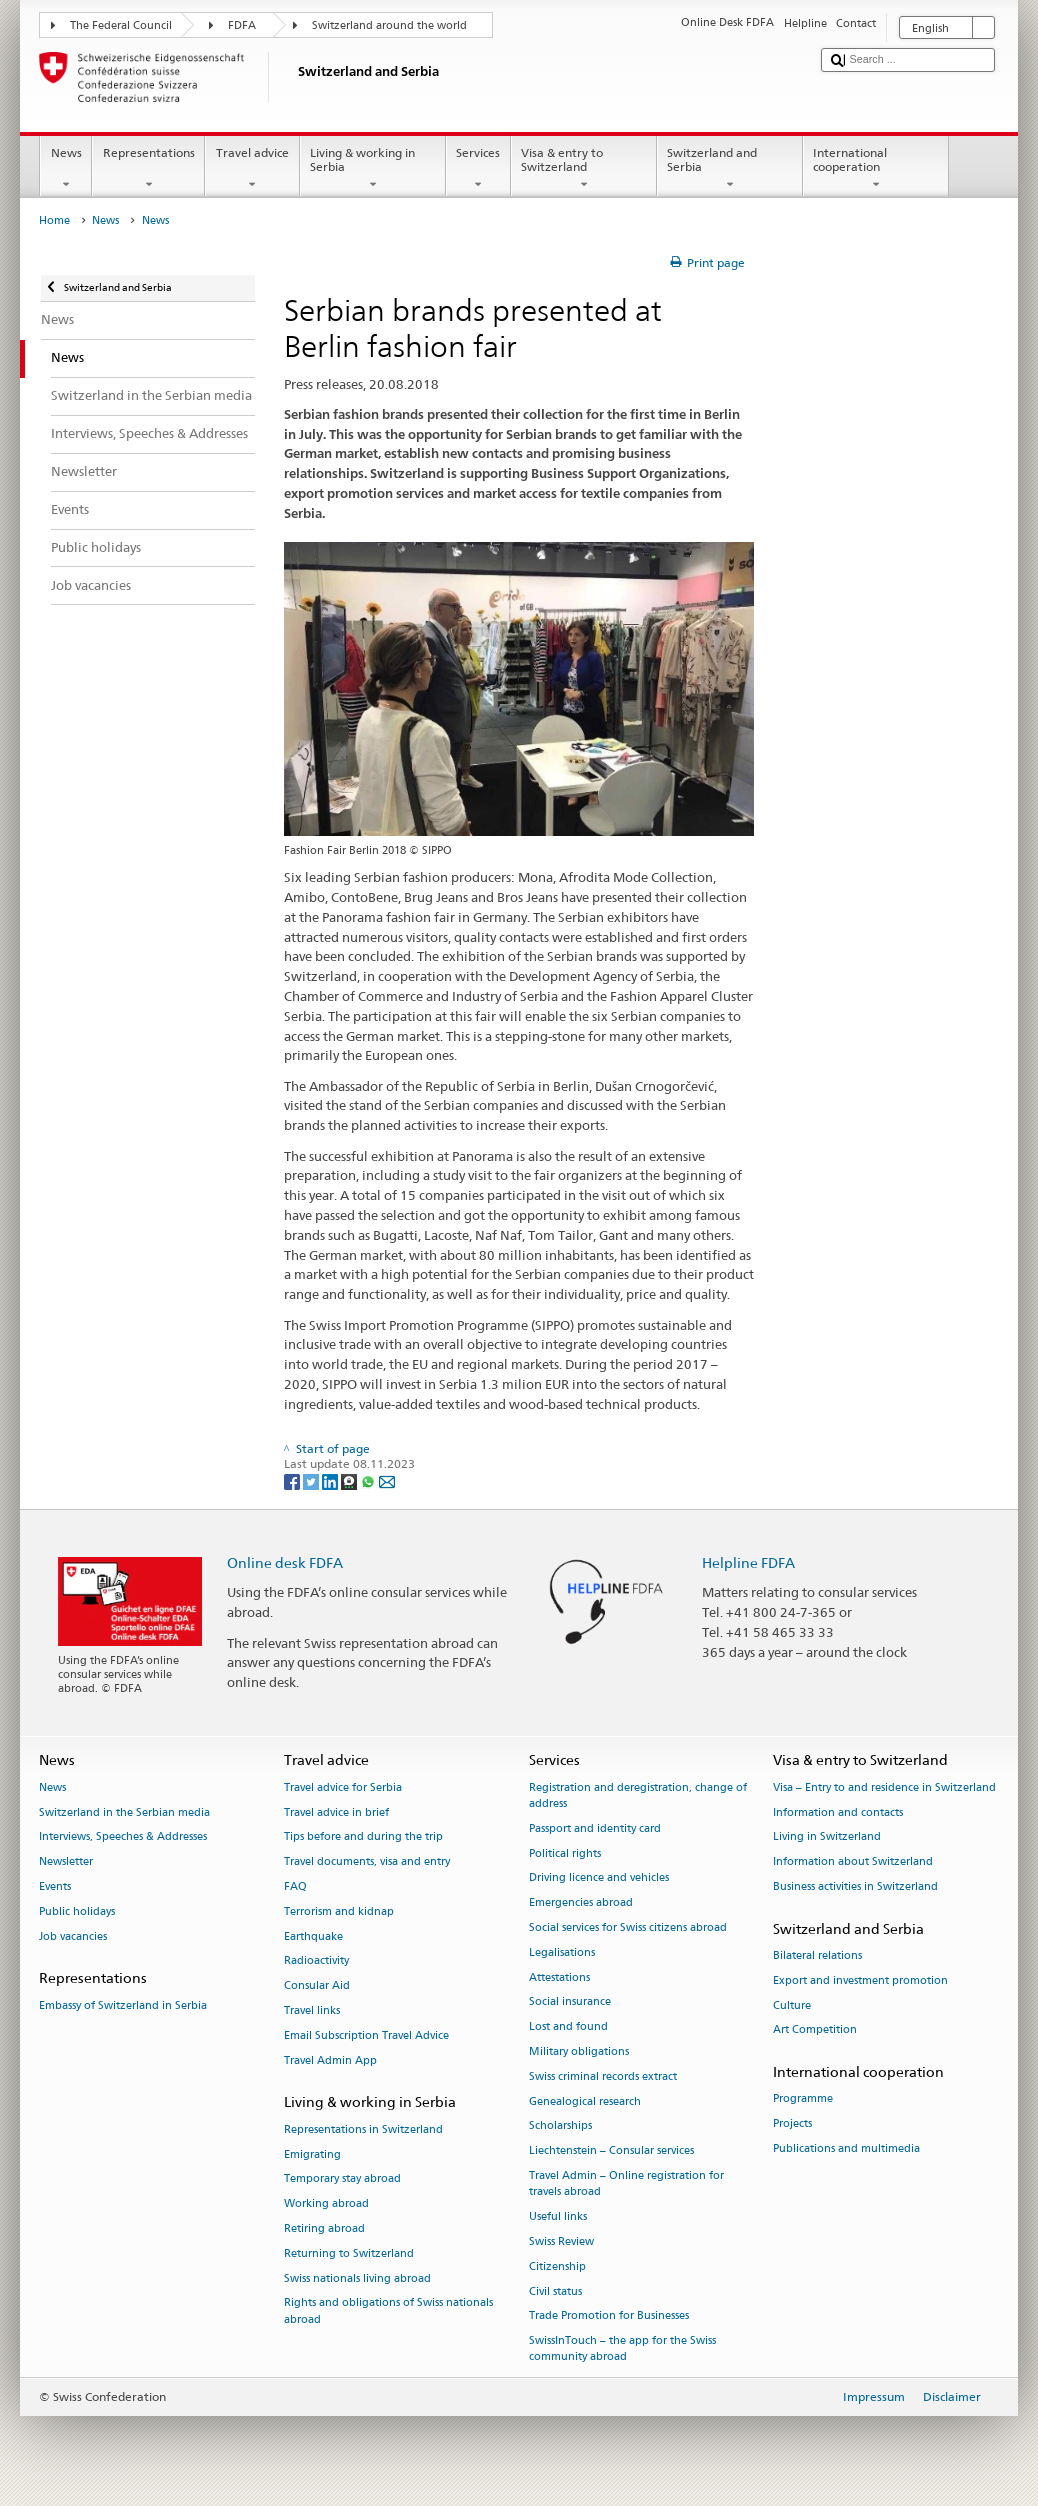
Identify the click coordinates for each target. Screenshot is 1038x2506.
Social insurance (570, 2002)
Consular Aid (317, 1986)
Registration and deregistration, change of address (638, 1795)
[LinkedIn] (331, 1480)
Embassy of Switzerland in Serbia (123, 2005)
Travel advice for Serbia (343, 1787)
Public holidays (77, 1911)
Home (54, 220)
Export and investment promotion (860, 1980)
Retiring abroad (324, 2228)
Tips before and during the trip (363, 1837)
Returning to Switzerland (349, 2253)
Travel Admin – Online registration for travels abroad (626, 2183)
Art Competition (815, 2030)
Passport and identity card (595, 1828)
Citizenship (557, 2266)
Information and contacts (838, 1812)
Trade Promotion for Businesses (609, 2316)
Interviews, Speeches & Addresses (123, 1837)
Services (478, 169)
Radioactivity (316, 1961)
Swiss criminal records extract (603, 2076)
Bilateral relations (817, 1955)
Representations (148, 169)
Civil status (555, 2291)
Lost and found (568, 2027)
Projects (792, 2124)
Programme (803, 2099)
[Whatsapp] (369, 1480)
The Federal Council (121, 25)
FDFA (242, 25)
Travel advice (252, 169)
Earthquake (313, 1936)
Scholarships (560, 2126)
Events (55, 1886)
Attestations (559, 1977)
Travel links (312, 2010)
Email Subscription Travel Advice (366, 2035)
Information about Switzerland (853, 1862)
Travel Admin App (330, 2060)
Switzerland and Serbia (730, 169)
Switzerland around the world (389, 25)
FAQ (295, 1886)
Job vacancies (73, 1936)
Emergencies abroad (581, 1903)
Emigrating (312, 2154)
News (66, 169)
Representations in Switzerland (363, 2129)
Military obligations (579, 2051)
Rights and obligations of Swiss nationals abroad (388, 2311)
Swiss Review (561, 2241)
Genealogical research (585, 2101)
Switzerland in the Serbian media (124, 1812)
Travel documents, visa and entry (367, 1862)
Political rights (565, 1853)
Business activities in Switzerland (855, 1886)
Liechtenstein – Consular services (611, 2151)
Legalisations (562, 1952)
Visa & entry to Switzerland (584, 169)
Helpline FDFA (748, 1562)
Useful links (558, 2216)
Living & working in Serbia (373, 169)
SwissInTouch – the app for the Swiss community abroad (622, 2349)
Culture (792, 2005)
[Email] (387, 1480)
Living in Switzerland (827, 1837)
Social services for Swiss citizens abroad (628, 1927)
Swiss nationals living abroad (357, 2278)
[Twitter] (312, 1480)
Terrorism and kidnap (339, 1911)
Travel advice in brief (336, 1812)
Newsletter (66, 1862)
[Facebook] (293, 1480)
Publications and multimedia (846, 2148)
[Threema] (350, 1480)
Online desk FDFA (285, 1562)
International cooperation (876, 169)
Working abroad (326, 2204)
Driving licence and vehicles (599, 1878)
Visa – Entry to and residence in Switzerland (884, 1787)
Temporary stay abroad (342, 2179)
